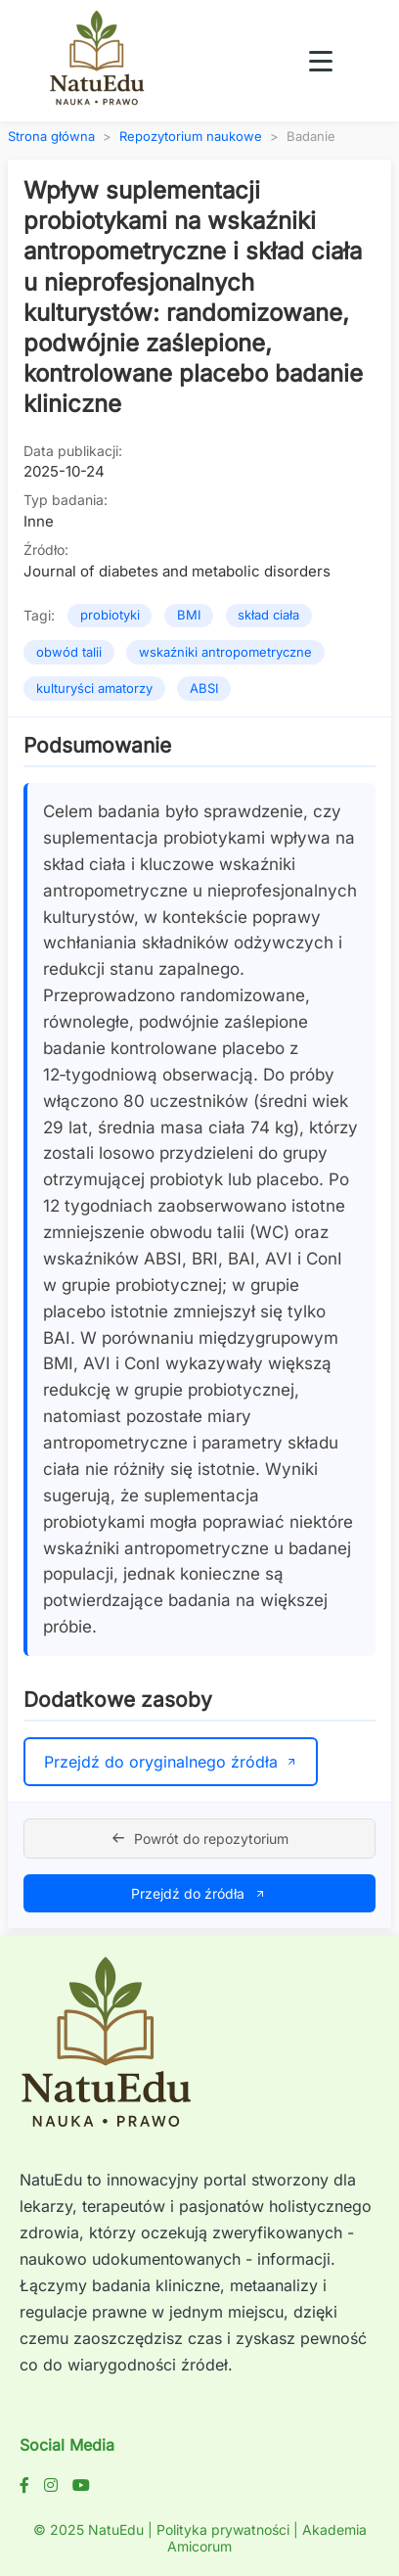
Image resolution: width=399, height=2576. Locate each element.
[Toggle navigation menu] (320, 60)
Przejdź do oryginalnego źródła (170, 1761)
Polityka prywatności (222, 2529)
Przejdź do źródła (199, 1893)
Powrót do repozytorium (199, 1838)
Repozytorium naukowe (190, 136)
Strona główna (51, 136)
